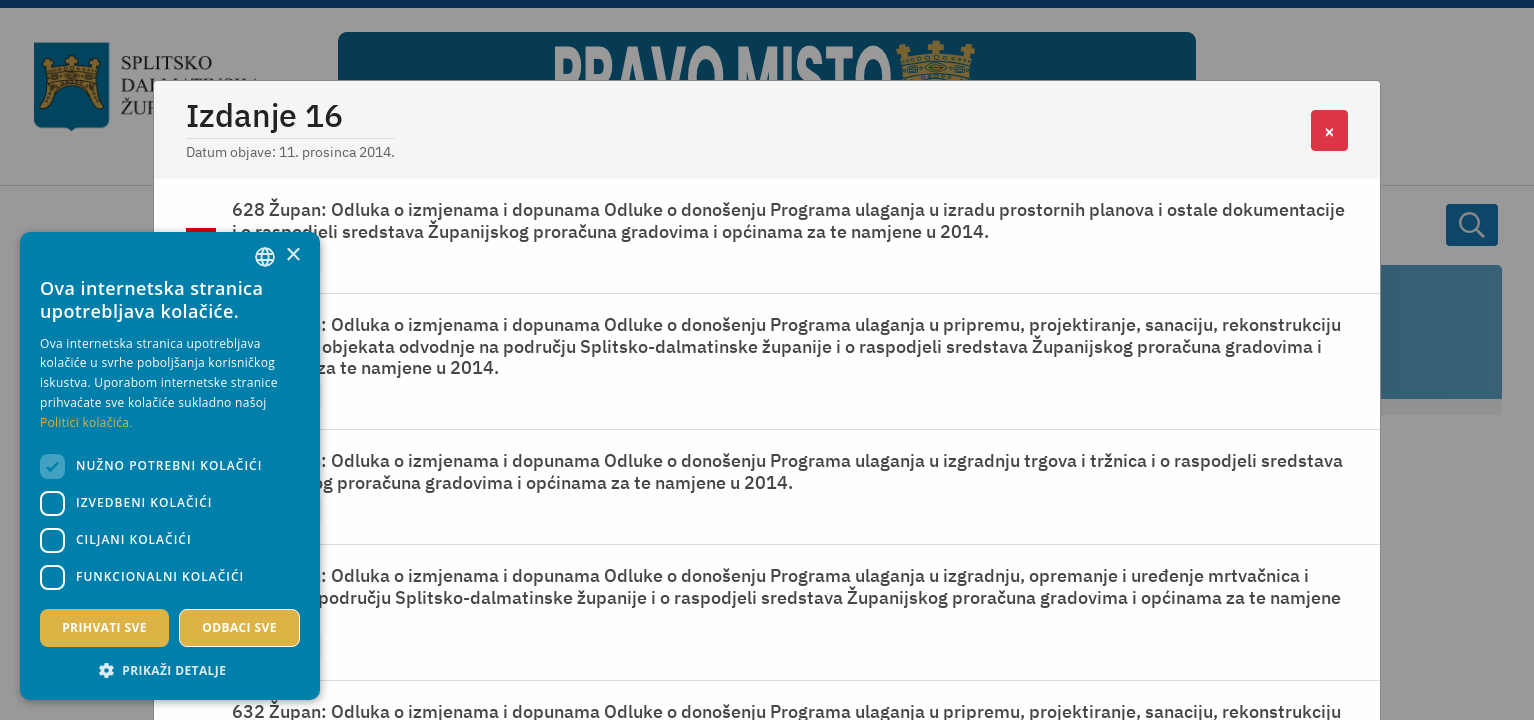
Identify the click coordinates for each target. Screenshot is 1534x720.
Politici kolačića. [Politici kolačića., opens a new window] (86, 422)
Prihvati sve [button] (104, 627)
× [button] (292, 255)
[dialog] (170, 466)
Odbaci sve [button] (239, 627)
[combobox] (265, 257)
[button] (170, 670)
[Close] (1329, 130)
